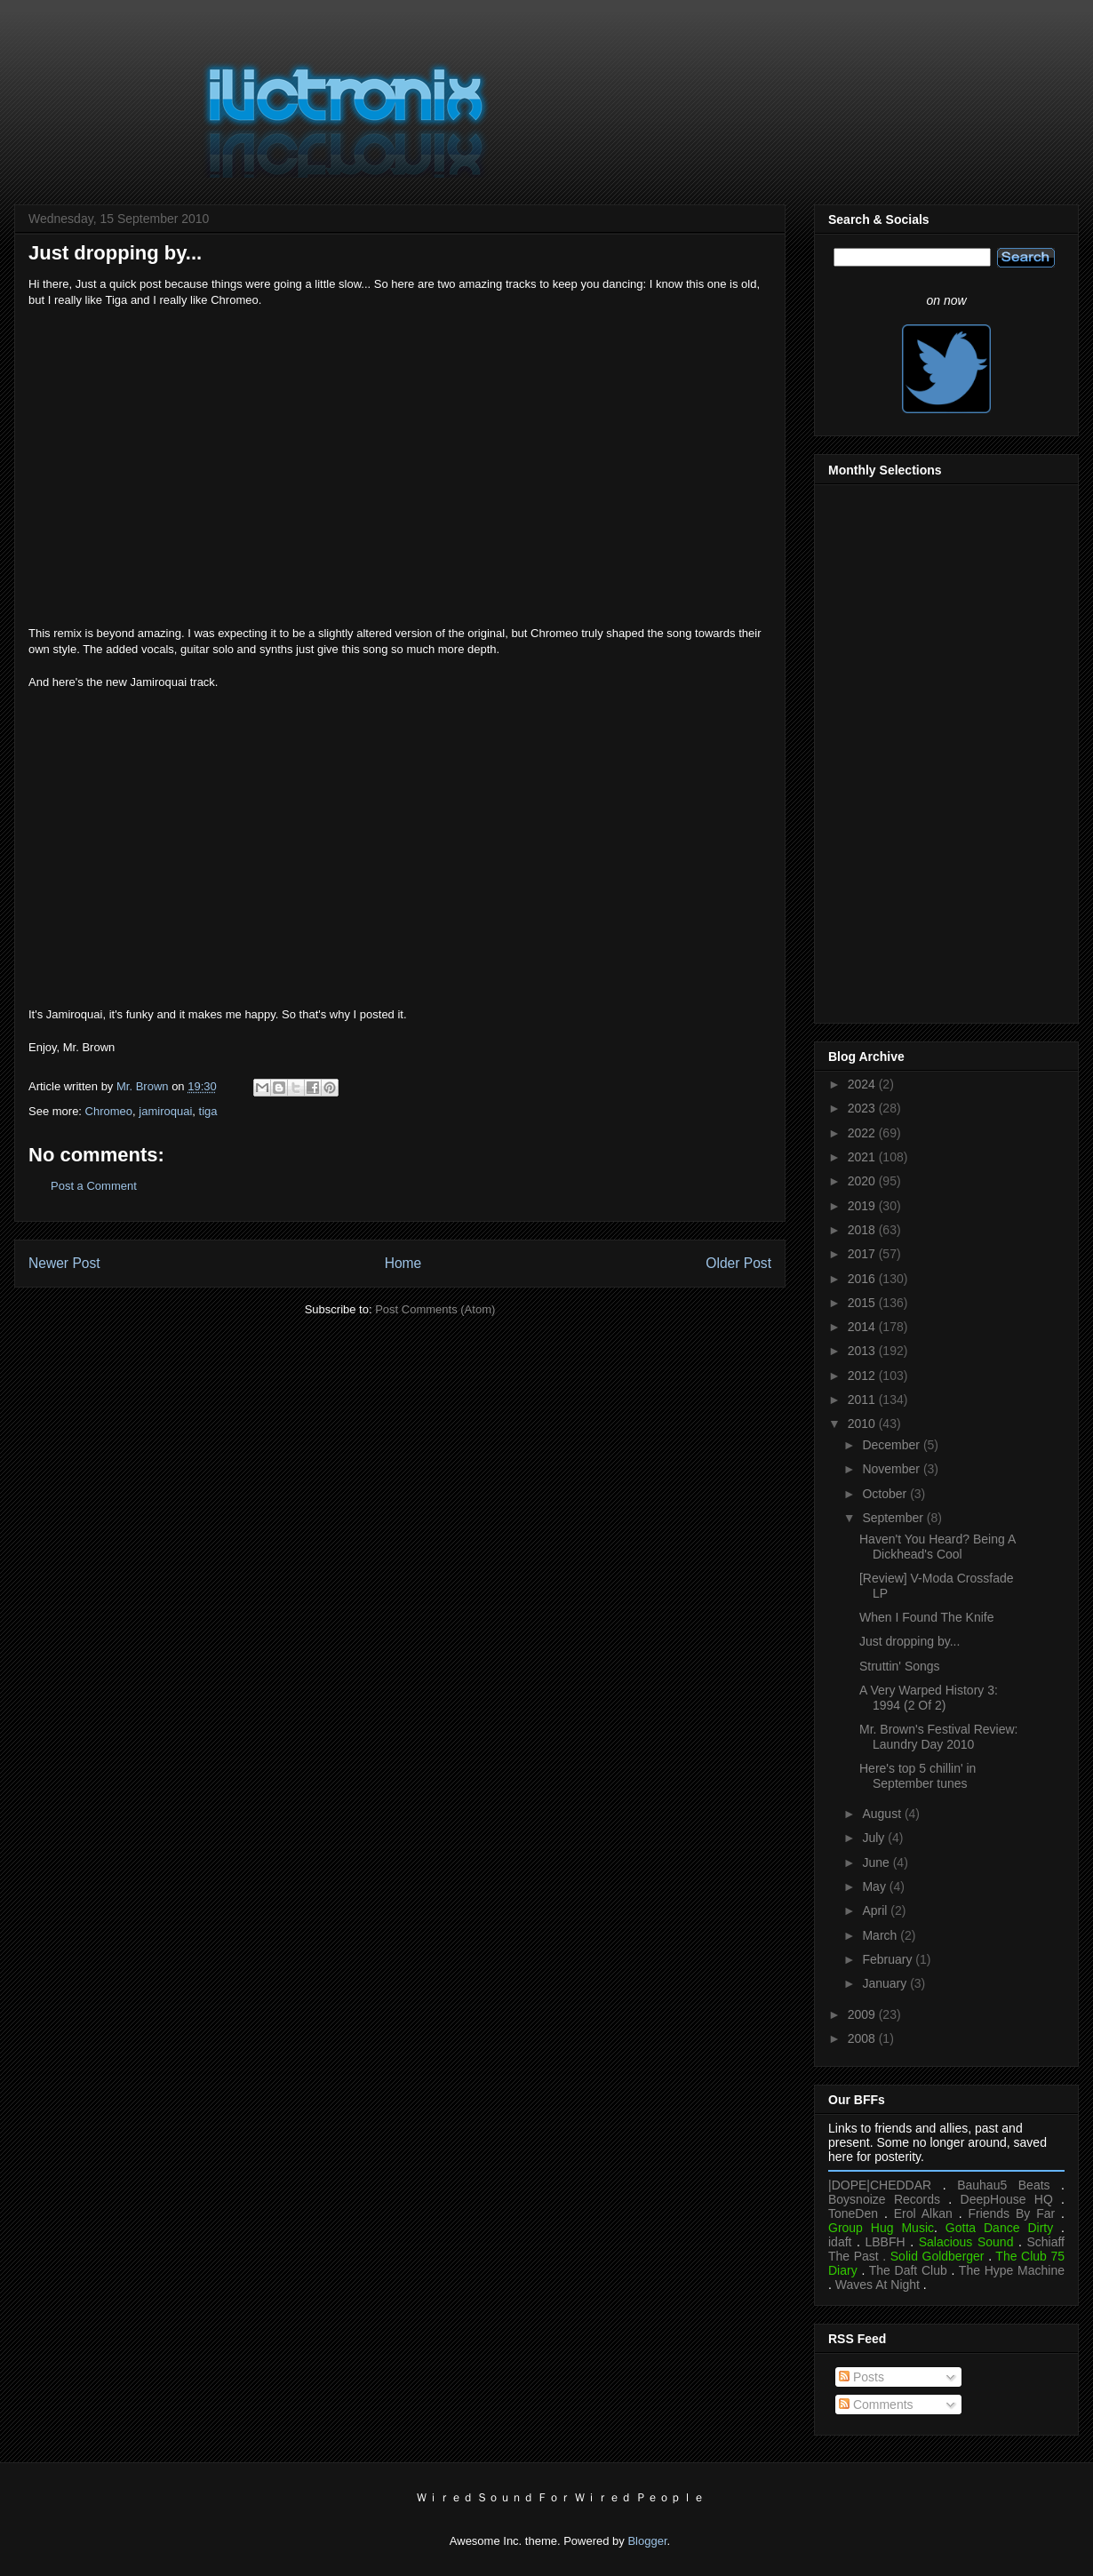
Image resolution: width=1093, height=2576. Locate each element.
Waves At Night (877, 2284)
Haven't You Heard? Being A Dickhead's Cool (937, 1546)
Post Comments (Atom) (435, 1309)
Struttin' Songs (899, 1666)
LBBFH (886, 2242)
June (877, 1862)
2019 (863, 1206)
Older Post (738, 1263)
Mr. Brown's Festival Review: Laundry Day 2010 (938, 1736)
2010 (863, 1423)
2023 (863, 1108)
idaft (839, 2242)
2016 (863, 1279)
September (894, 1518)
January (886, 1983)
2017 (863, 1254)
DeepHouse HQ (1007, 2199)
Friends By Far (1011, 2213)
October (886, 1494)
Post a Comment (94, 1185)
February (888, 1959)
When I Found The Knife (926, 1617)
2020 (863, 1181)
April (876, 1910)
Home (403, 1263)
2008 (863, 2038)
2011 (863, 1399)
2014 (863, 1327)
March (881, 1935)
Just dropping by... (909, 1641)
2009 (863, 2014)
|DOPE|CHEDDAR (879, 2185)
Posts (861, 2377)
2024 (863, 1084)
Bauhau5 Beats (1003, 2185)
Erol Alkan (923, 2213)
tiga (208, 1111)
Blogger (646, 2541)
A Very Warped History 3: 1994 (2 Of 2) (928, 1697)
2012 (863, 1375)
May (875, 1886)
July (875, 1837)
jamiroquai (165, 1111)
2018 (863, 1230)
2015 (863, 1303)
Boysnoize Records (884, 2199)
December (892, 1445)
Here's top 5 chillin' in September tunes (917, 1775)
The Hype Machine (1012, 2270)
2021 (863, 1157)
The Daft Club (908, 2270)
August (883, 1813)
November (892, 1469)
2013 (863, 1351)
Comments (876, 2404)
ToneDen (853, 2213)
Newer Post (64, 1263)
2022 (863, 1133)
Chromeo (108, 1111)
